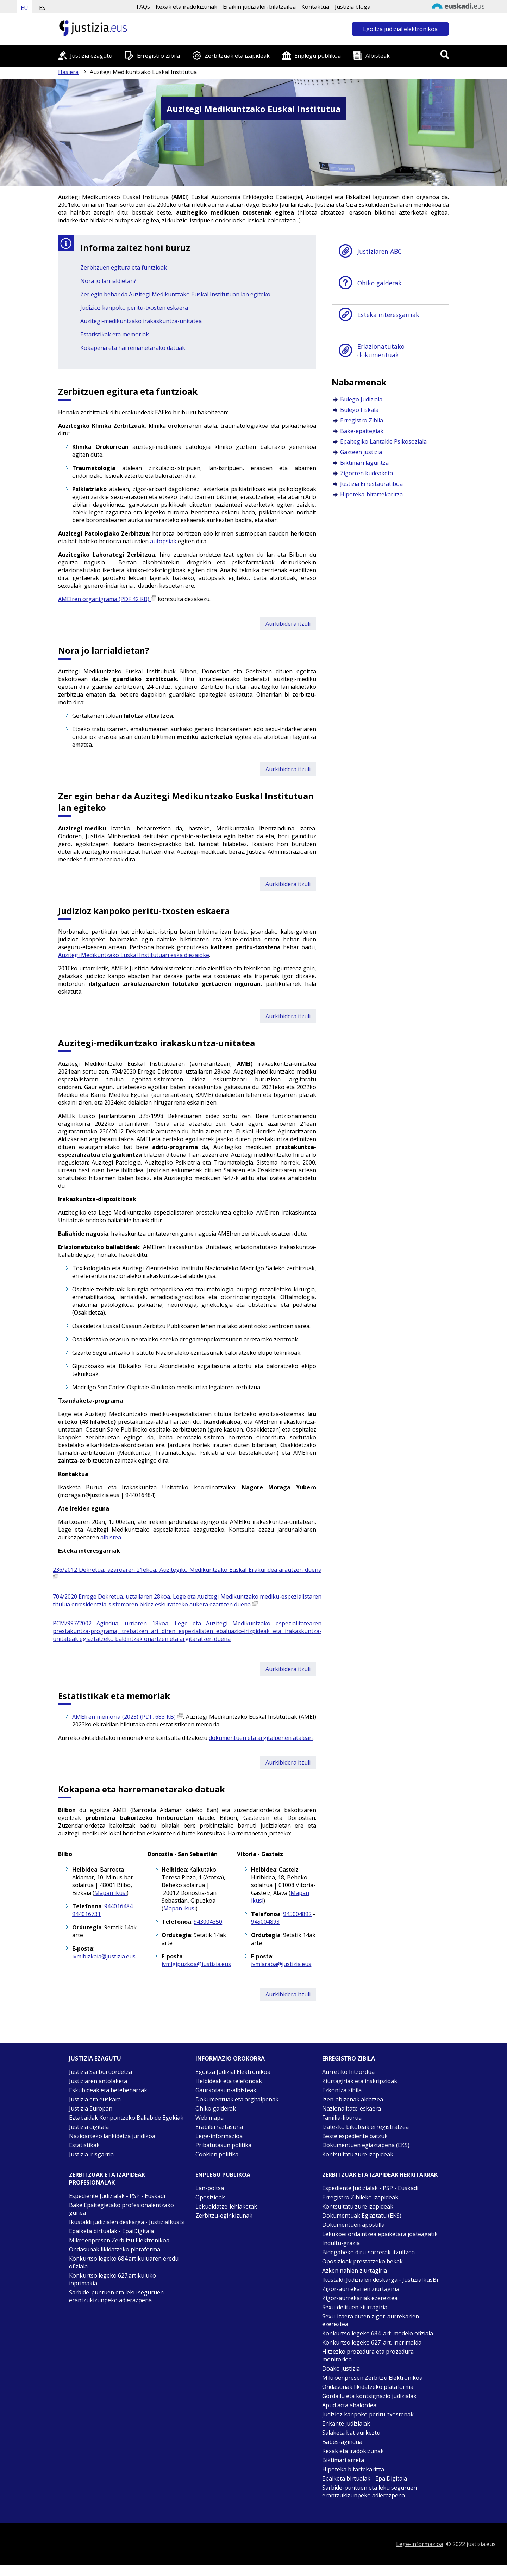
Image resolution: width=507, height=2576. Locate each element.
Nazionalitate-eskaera (351, 2108)
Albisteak (377, 56)
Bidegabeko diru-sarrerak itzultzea (368, 2252)
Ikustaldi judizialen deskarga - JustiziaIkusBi (126, 2222)
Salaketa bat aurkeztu (351, 2432)
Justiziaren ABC (379, 251)
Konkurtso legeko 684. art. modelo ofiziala (377, 2333)
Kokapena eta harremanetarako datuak (132, 348)
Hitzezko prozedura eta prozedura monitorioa (368, 2355)
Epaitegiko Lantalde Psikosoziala (383, 441)
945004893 (265, 1922)
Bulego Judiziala (361, 399)
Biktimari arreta (343, 2460)
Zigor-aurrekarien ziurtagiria (360, 2289)
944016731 (86, 1914)
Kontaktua (315, 7)
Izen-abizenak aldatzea (352, 2099)
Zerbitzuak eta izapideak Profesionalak (107, 2178)
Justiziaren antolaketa (98, 2081)
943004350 (208, 1922)
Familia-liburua (342, 2117)
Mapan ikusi (110, 1893)
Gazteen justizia (361, 452)
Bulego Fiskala (359, 410)
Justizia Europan (90, 2108)
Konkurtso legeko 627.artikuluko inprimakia (112, 2279)
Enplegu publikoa (317, 56)
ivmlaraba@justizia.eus (281, 1964)
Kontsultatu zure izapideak (357, 2154)
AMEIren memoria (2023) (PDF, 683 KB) (127, 1717)
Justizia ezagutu (91, 56)
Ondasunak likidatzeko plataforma (114, 2249)
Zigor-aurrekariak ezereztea (360, 2298)
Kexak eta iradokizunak (186, 7)
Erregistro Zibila (158, 56)
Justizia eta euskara (95, 2099)
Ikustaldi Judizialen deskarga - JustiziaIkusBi (380, 2280)
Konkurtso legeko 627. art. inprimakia (371, 2342)
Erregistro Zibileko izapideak (360, 2197)
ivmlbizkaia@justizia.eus (104, 1956)
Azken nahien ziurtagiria (354, 2270)
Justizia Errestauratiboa (371, 484)
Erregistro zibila (348, 2058)
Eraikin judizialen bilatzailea (259, 7)
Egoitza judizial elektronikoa (400, 29)
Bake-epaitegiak (361, 431)
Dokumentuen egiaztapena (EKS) (365, 2145)
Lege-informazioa (219, 2136)
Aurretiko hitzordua (348, 2072)
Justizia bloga (352, 7)
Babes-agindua (342, 2442)
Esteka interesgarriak (388, 314)
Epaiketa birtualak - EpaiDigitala (111, 2231)
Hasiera (68, 72)
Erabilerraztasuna (219, 2127)
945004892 (297, 1914)
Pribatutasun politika (223, 2145)
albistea (110, 1537)
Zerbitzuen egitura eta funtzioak (123, 267)
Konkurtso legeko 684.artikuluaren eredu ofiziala (124, 2262)
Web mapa (209, 2117)
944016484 (118, 1906)
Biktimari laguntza (364, 463)
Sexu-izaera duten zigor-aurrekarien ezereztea (370, 2320)
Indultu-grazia (341, 2243)
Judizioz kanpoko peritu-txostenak (368, 2414)
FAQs (143, 7)
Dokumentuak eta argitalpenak (236, 2099)
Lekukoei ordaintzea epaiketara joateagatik (380, 2234)
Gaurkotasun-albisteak (225, 2090)
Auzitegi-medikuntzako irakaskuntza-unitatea (141, 321)
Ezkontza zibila (342, 2090)
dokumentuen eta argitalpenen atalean (261, 1738)
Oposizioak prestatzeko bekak (362, 2261)
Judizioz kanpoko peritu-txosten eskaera (134, 307)
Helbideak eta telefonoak (228, 2081)
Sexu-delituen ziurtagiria (354, 2307)
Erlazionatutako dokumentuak (381, 350)
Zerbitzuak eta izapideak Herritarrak (380, 2175)
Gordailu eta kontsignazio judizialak (369, 2396)
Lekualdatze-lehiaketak (226, 2206)
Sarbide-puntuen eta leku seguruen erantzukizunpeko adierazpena (116, 2296)
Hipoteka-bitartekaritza (371, 494)
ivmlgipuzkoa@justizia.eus (196, 1964)
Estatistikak (84, 2145)
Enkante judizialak (346, 2423)
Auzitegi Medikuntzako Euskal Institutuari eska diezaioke (133, 955)
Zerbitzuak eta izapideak (237, 56)
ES (42, 8)
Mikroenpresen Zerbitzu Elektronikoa (119, 2240)
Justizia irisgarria (91, 2154)
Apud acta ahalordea (349, 2405)
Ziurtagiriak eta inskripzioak (359, 2081)
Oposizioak (210, 2197)
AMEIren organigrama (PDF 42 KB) (107, 599)
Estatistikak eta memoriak (114, 334)
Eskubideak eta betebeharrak (108, 2090)
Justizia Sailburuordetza (100, 2072)
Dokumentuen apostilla (353, 2225)
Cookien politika (216, 2154)
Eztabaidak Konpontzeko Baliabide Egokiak (126, 2117)
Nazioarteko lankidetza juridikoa (112, 2136)
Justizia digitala (89, 2127)
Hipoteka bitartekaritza (353, 2469)
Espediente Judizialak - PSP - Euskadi (117, 2196)
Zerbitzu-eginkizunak (223, 2215)
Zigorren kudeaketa (366, 473)
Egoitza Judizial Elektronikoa (232, 2072)
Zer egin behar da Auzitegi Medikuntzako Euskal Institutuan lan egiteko (175, 294)
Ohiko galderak (379, 283)
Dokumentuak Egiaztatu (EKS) (361, 2215)
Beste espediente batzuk (355, 2136)
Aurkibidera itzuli (288, 624)
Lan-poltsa (209, 2188)
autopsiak (163, 541)
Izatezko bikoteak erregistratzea (365, 2127)
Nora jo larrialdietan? (108, 281)
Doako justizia (341, 2368)
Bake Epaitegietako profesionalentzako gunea (121, 2209)
